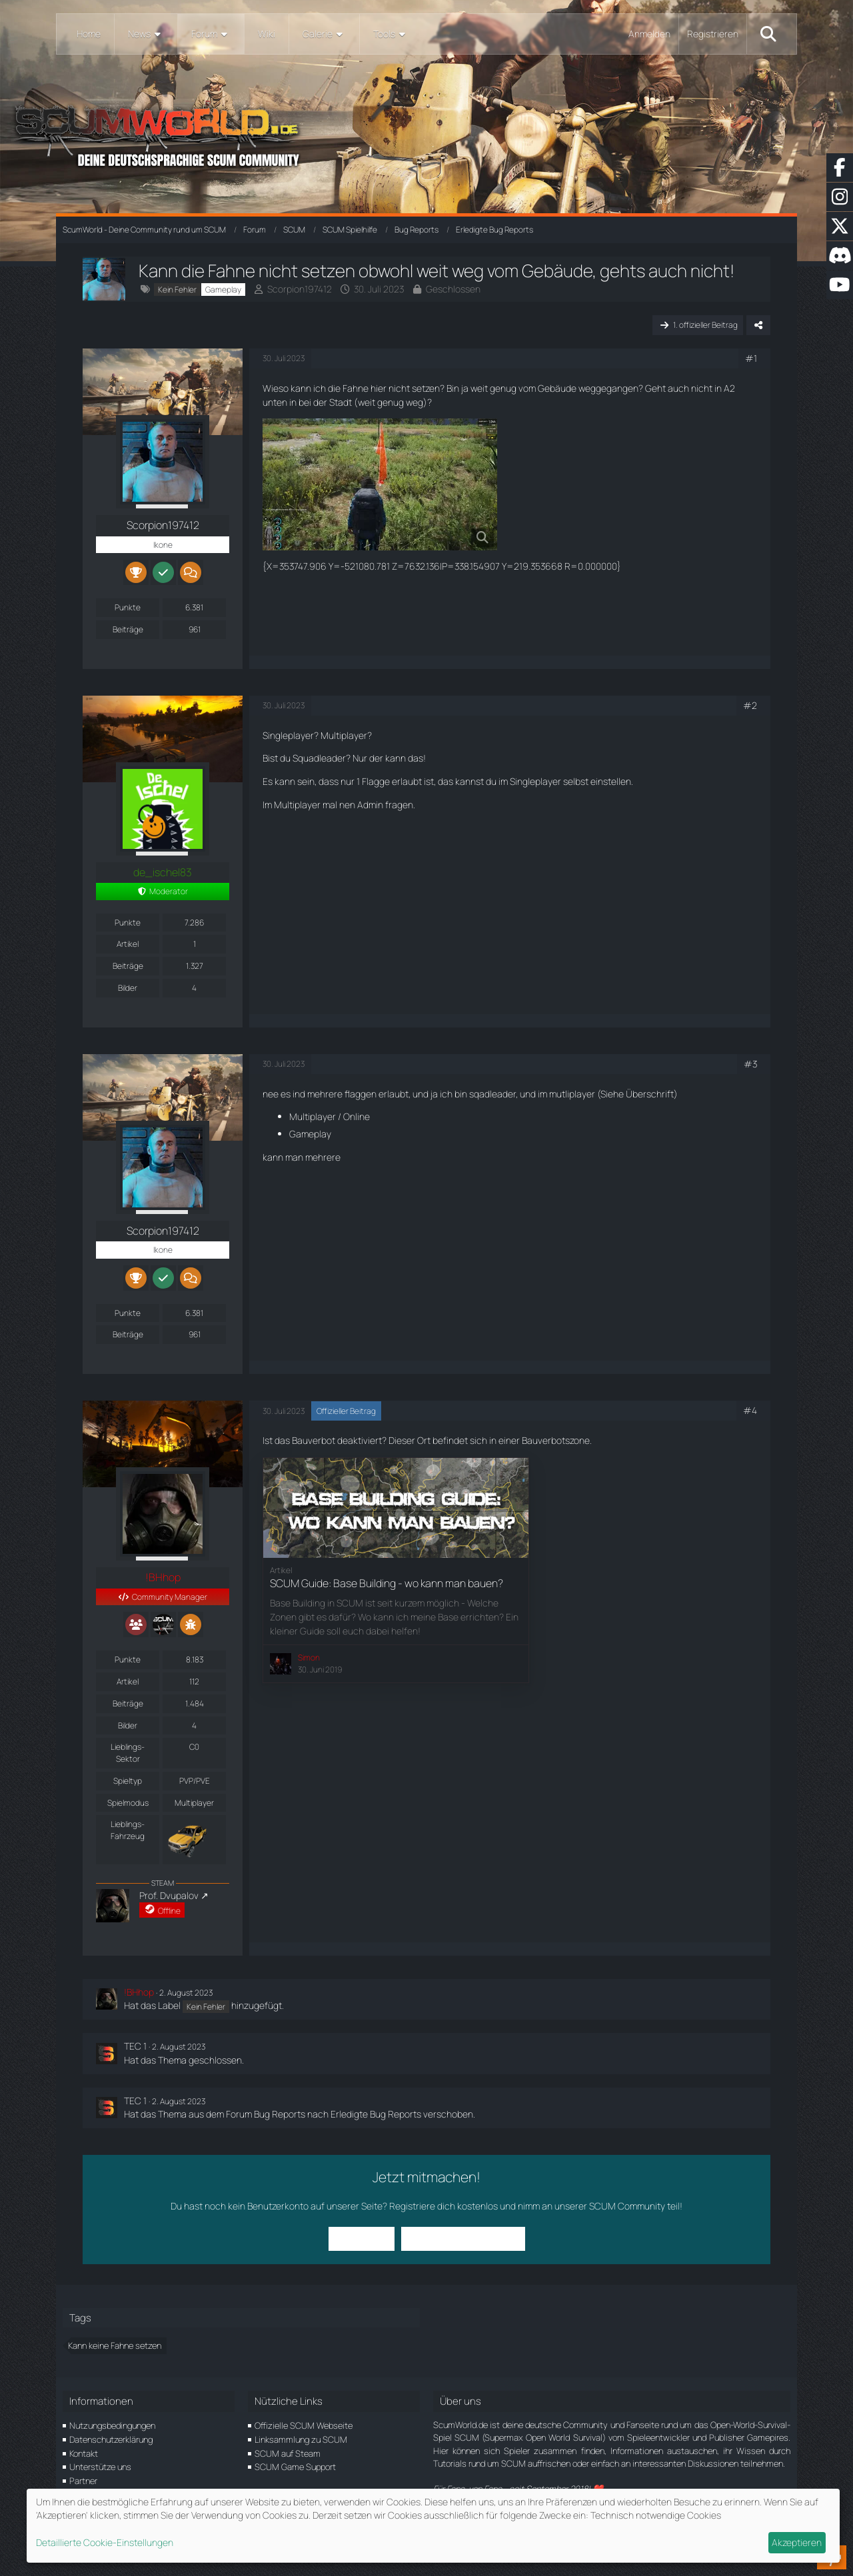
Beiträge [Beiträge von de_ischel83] (128, 965)
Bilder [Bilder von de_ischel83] (127, 987)
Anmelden (649, 33)
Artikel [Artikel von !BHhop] (128, 1681)
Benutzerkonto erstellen (463, 2238)
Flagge (376, 781)
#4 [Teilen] (750, 1410)
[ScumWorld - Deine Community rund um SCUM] (426, 133)
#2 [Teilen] (750, 705)
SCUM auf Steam (288, 2453)
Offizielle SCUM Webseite (304, 2425)
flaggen (361, 1093)
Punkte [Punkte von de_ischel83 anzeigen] (128, 922)
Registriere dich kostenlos (443, 2206)
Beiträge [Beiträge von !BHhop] (128, 1703)
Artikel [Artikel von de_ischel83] (128, 944)
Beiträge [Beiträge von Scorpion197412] (128, 629)
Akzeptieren (797, 2542)
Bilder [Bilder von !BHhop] (127, 1725)
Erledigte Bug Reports (376, 2114)
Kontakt (83, 2453)
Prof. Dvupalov (169, 1895)
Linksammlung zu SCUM (301, 2439)
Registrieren (712, 33)
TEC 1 (135, 2046)
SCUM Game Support (295, 2467)
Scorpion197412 (299, 289)
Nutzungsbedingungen (112, 2425)
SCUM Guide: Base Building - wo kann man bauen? (386, 1583)
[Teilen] (758, 325)
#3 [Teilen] (750, 1063)
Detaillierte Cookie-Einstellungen (104, 2542)
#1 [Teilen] (751, 358)
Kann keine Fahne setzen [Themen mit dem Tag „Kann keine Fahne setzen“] (114, 2345)
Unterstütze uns (100, 2467)
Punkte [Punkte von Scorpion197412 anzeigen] (128, 607)
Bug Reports (279, 2114)
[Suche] (768, 34)
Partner (83, 2481)
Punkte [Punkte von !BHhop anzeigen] (128, 1659)
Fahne (356, 388)
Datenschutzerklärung (111, 2439)
